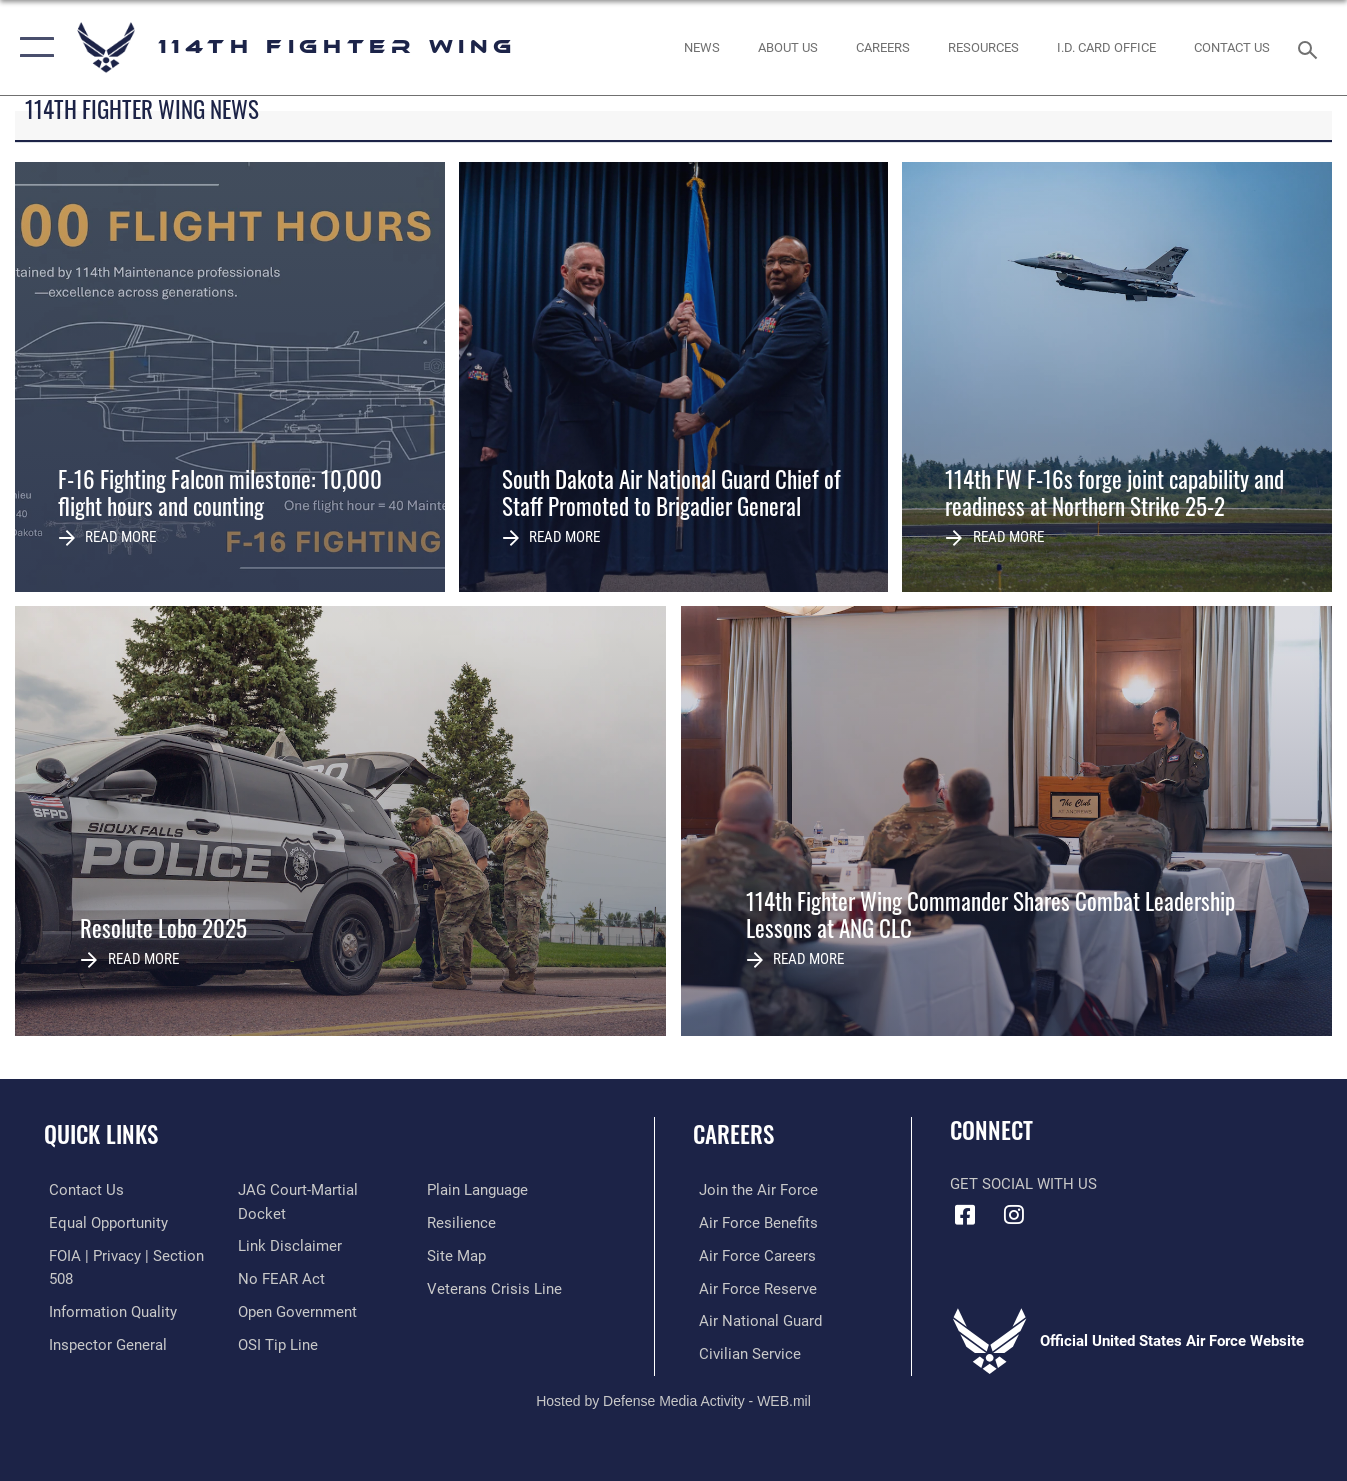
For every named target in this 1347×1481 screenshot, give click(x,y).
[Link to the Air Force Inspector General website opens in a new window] (295, 1190)
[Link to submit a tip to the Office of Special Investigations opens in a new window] (469, 1190)
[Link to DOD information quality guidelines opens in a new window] (108, 1310)
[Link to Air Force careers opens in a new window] (751, 1255)
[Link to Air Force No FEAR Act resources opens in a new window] (279, 1287)
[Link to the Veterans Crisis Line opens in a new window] (496, 1320)
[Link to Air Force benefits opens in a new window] (752, 1223)
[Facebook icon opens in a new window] (965, 1215)
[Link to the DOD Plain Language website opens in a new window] (479, 1223)
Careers (733, 1134)
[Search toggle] (1311, 48)
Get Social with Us (1023, 1184)
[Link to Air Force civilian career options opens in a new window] (744, 1352)
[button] (32, 47)
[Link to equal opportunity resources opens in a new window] (103, 1223)
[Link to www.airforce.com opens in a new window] (752, 1190)
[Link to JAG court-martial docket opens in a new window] (322, 1223)
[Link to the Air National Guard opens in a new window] (754, 1320)
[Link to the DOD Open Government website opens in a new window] (295, 1320)
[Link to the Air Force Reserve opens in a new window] (752, 1287)
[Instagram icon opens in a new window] (1014, 1215)
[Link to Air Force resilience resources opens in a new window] (463, 1255)
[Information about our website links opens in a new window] (288, 1255)
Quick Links (101, 1134)
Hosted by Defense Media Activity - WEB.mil (673, 1398)
